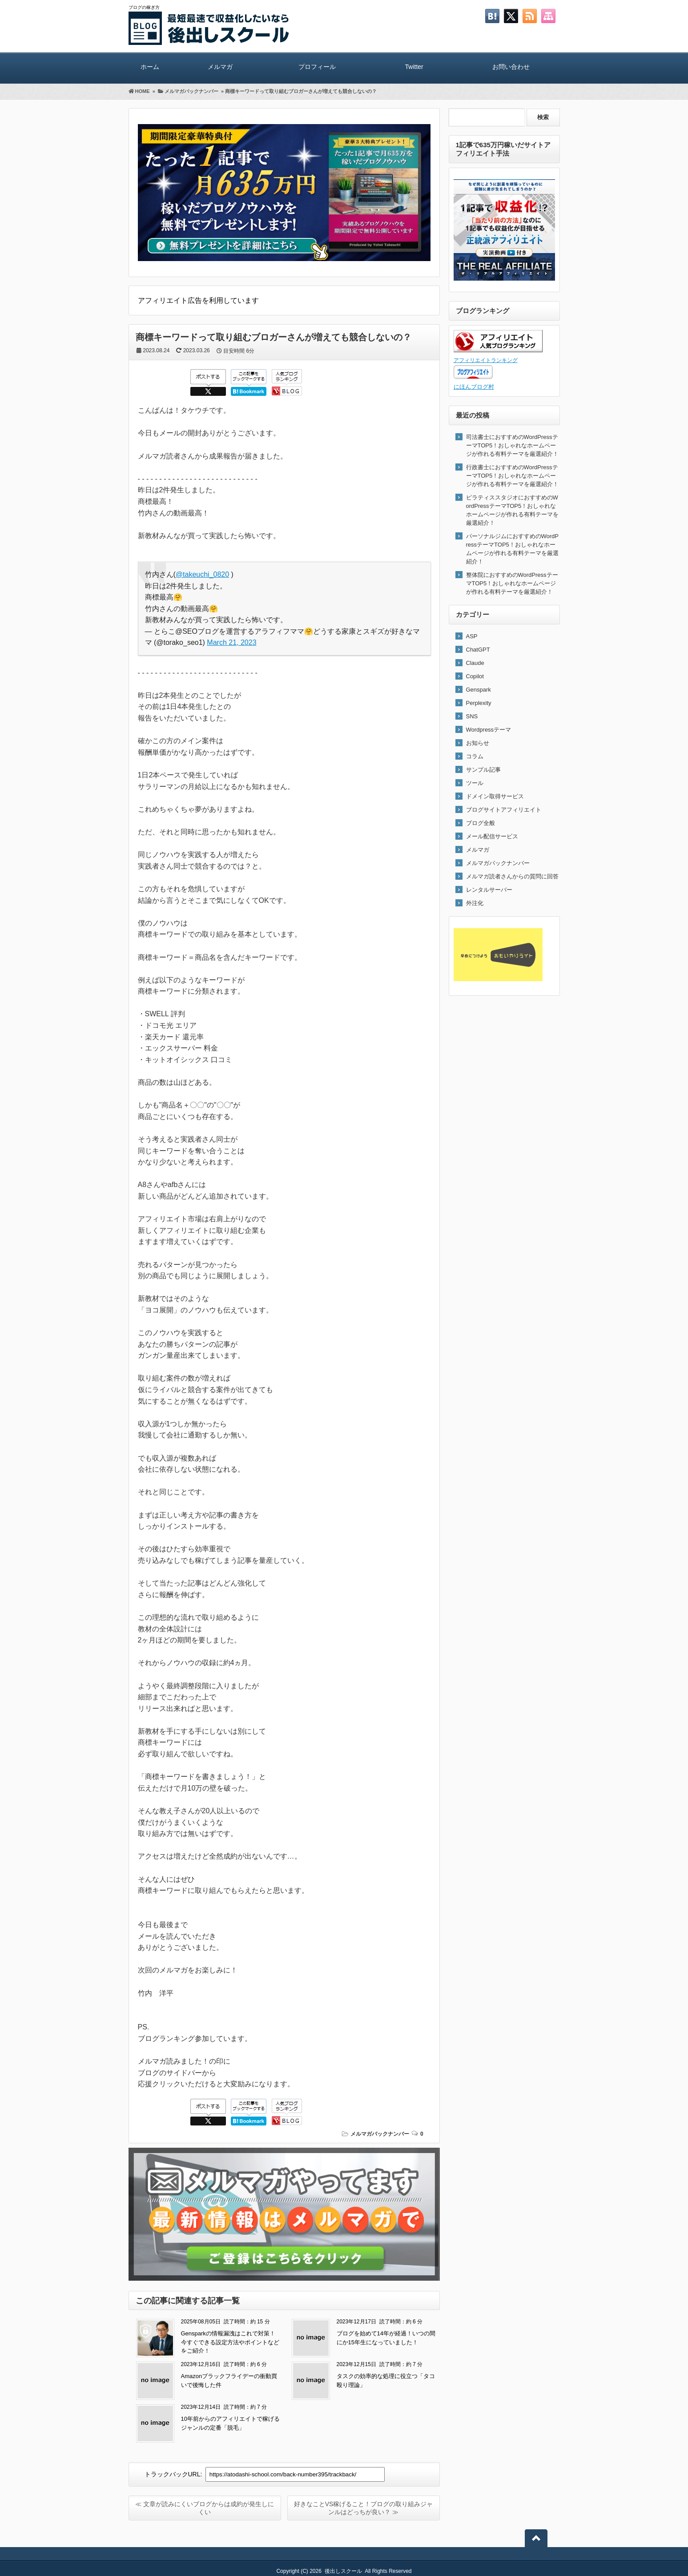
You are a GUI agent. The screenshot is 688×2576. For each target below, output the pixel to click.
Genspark (478, 689)
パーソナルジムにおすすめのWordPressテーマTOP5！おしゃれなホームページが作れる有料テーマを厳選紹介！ (512, 549)
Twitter (414, 66)
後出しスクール (343, 2571)
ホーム (150, 66)
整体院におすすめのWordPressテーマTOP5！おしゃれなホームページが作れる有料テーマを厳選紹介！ (512, 583)
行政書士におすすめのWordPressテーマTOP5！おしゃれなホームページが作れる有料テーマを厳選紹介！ (512, 475)
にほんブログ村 (474, 386)
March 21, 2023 (231, 642)
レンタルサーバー (489, 889)
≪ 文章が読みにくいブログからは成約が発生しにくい (204, 2508)
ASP (472, 636)
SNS (472, 716)
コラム (474, 756)
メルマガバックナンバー (379, 2134)
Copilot (475, 676)
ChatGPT (478, 649)
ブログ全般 (480, 823)
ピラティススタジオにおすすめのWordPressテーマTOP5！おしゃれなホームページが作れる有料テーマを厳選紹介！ (512, 510)
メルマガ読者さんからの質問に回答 (512, 876)
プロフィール (317, 66)
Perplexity (478, 703)
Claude (475, 663)
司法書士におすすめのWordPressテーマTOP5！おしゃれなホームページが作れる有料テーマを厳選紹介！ (512, 445)
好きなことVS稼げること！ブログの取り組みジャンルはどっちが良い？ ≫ (363, 2508)
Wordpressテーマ (488, 729)
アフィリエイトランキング (486, 360)
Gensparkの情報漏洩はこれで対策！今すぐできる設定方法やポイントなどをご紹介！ (230, 2342)
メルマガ (220, 66)
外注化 (474, 903)
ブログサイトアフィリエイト (503, 809)
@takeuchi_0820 (202, 574)
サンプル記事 (483, 769)
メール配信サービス (492, 836)
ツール (474, 783)
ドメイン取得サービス (495, 796)
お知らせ (477, 743)
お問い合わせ (511, 66)
